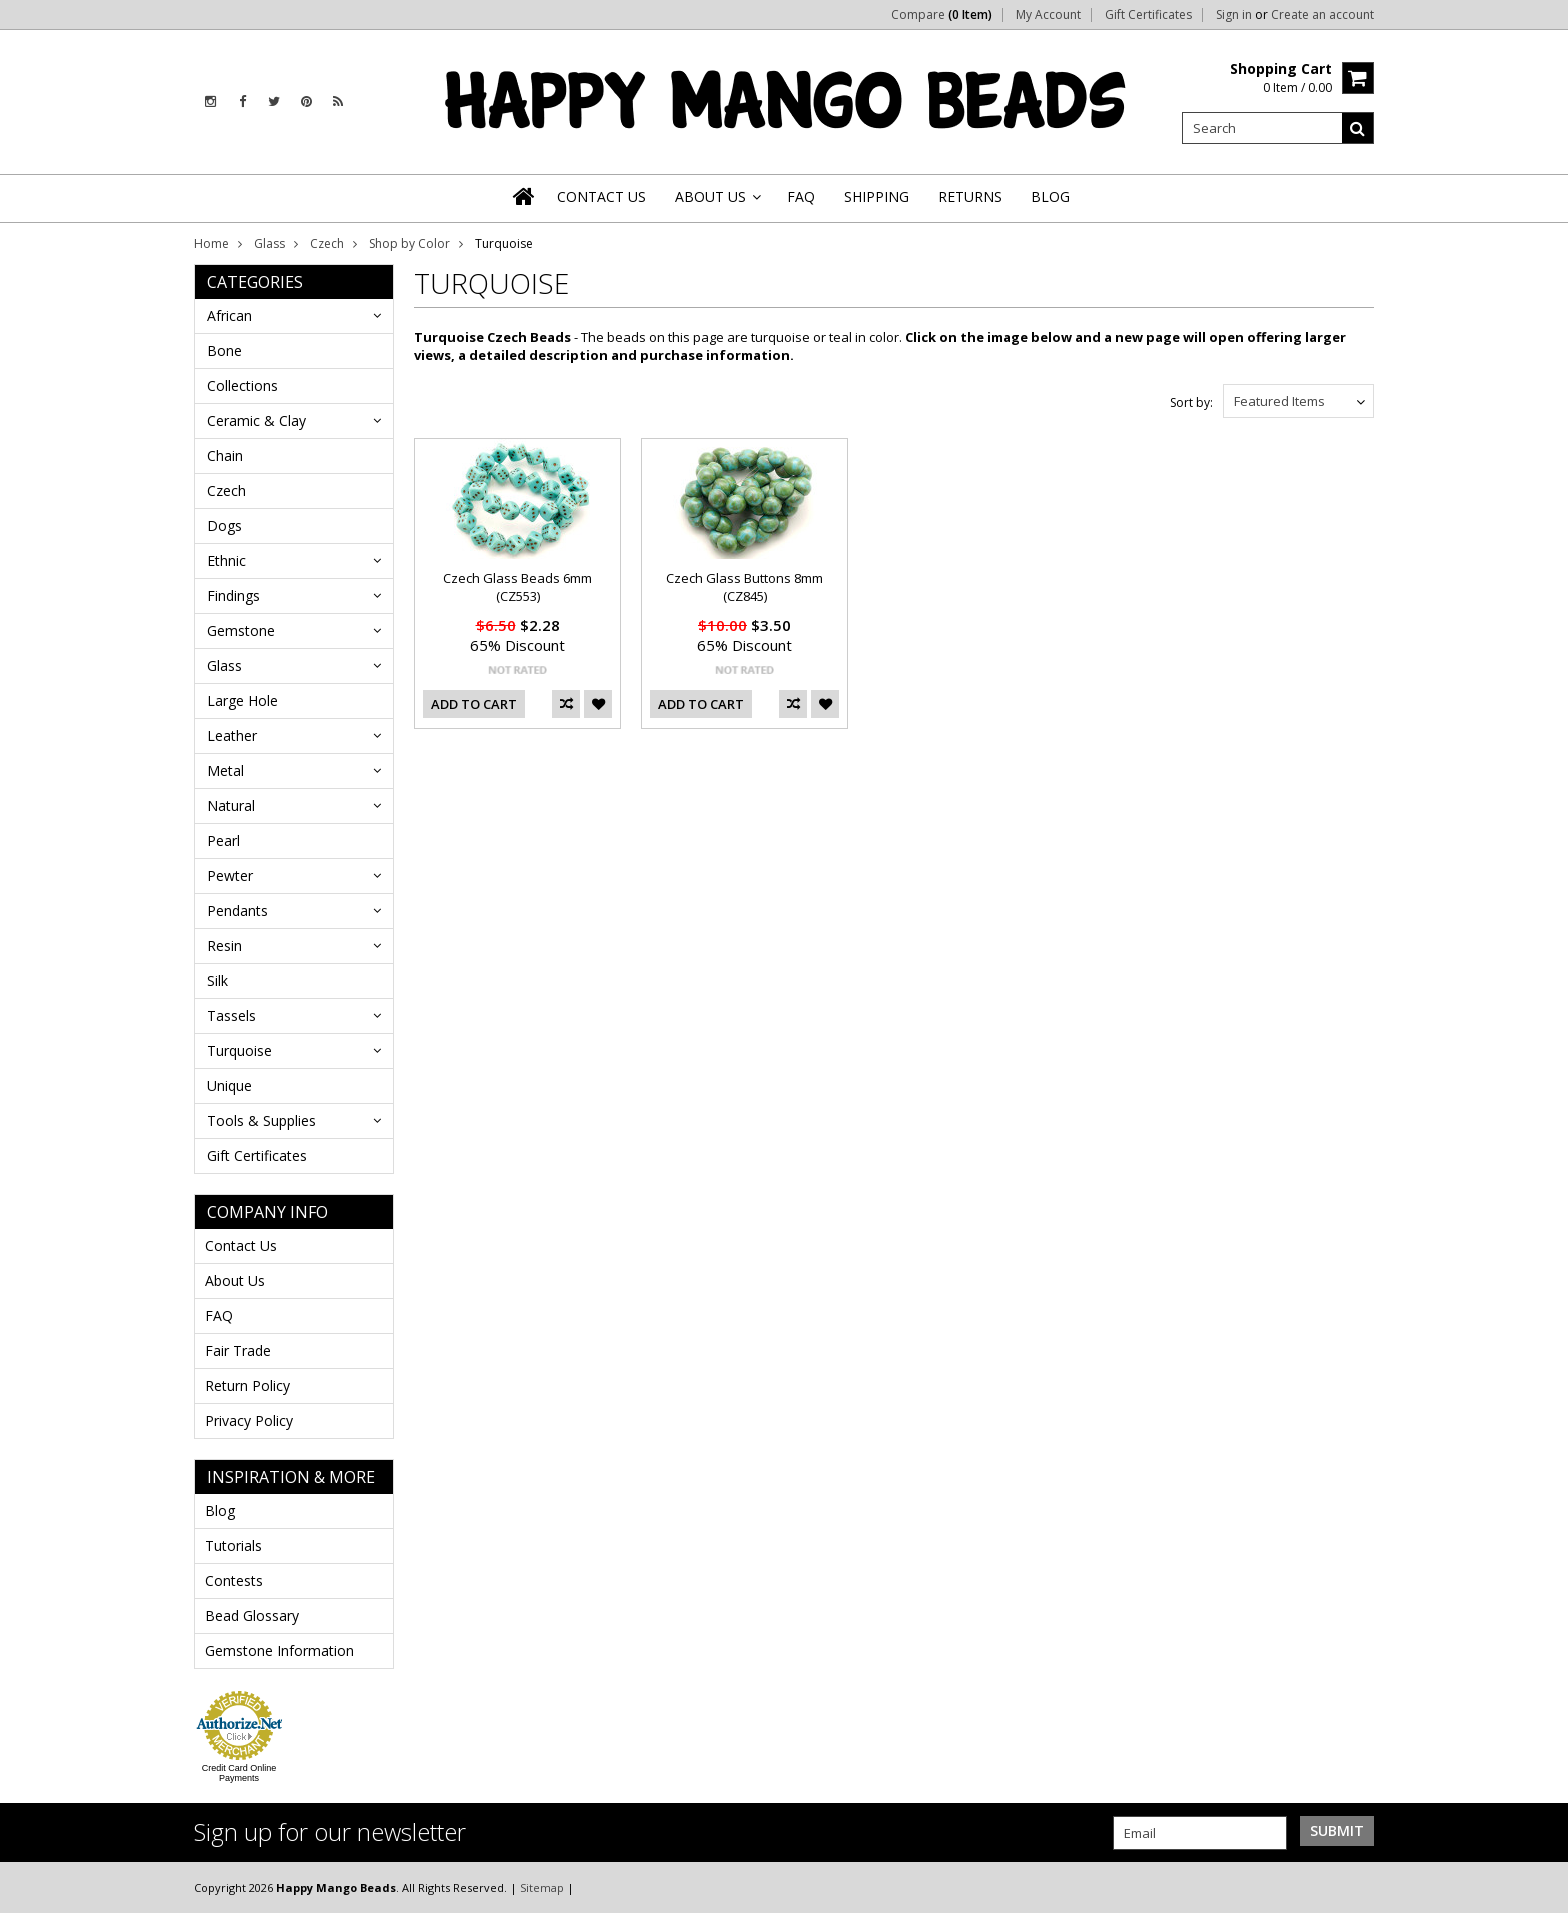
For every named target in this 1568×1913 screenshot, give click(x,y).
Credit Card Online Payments (239, 1773)
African (229, 315)
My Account (1048, 15)
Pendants (237, 910)
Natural (231, 805)
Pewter (230, 875)
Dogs (224, 525)
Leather (232, 735)
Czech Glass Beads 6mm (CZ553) (517, 587)
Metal (225, 770)
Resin (224, 945)
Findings (233, 595)
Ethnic (226, 560)
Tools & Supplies (261, 1120)
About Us (235, 1280)
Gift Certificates (1148, 15)
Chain (225, 455)
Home (211, 243)
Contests (234, 1580)
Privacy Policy (249, 1420)
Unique (229, 1085)
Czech (327, 243)
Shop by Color (409, 243)
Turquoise (239, 1050)
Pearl (223, 840)
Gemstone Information (279, 1650)
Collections (242, 385)
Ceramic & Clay (256, 420)
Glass (269, 243)
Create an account (1322, 15)
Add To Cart (474, 704)
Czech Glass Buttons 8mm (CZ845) (744, 587)
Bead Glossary (252, 1615)
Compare (941, 15)
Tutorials (233, 1545)
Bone (224, 350)
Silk (217, 980)
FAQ (219, 1315)
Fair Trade (238, 1350)
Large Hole (242, 700)
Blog (220, 1510)
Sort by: (1191, 402)
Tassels (231, 1015)
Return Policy (247, 1385)
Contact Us (241, 1245)
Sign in (1234, 15)
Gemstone (241, 630)
